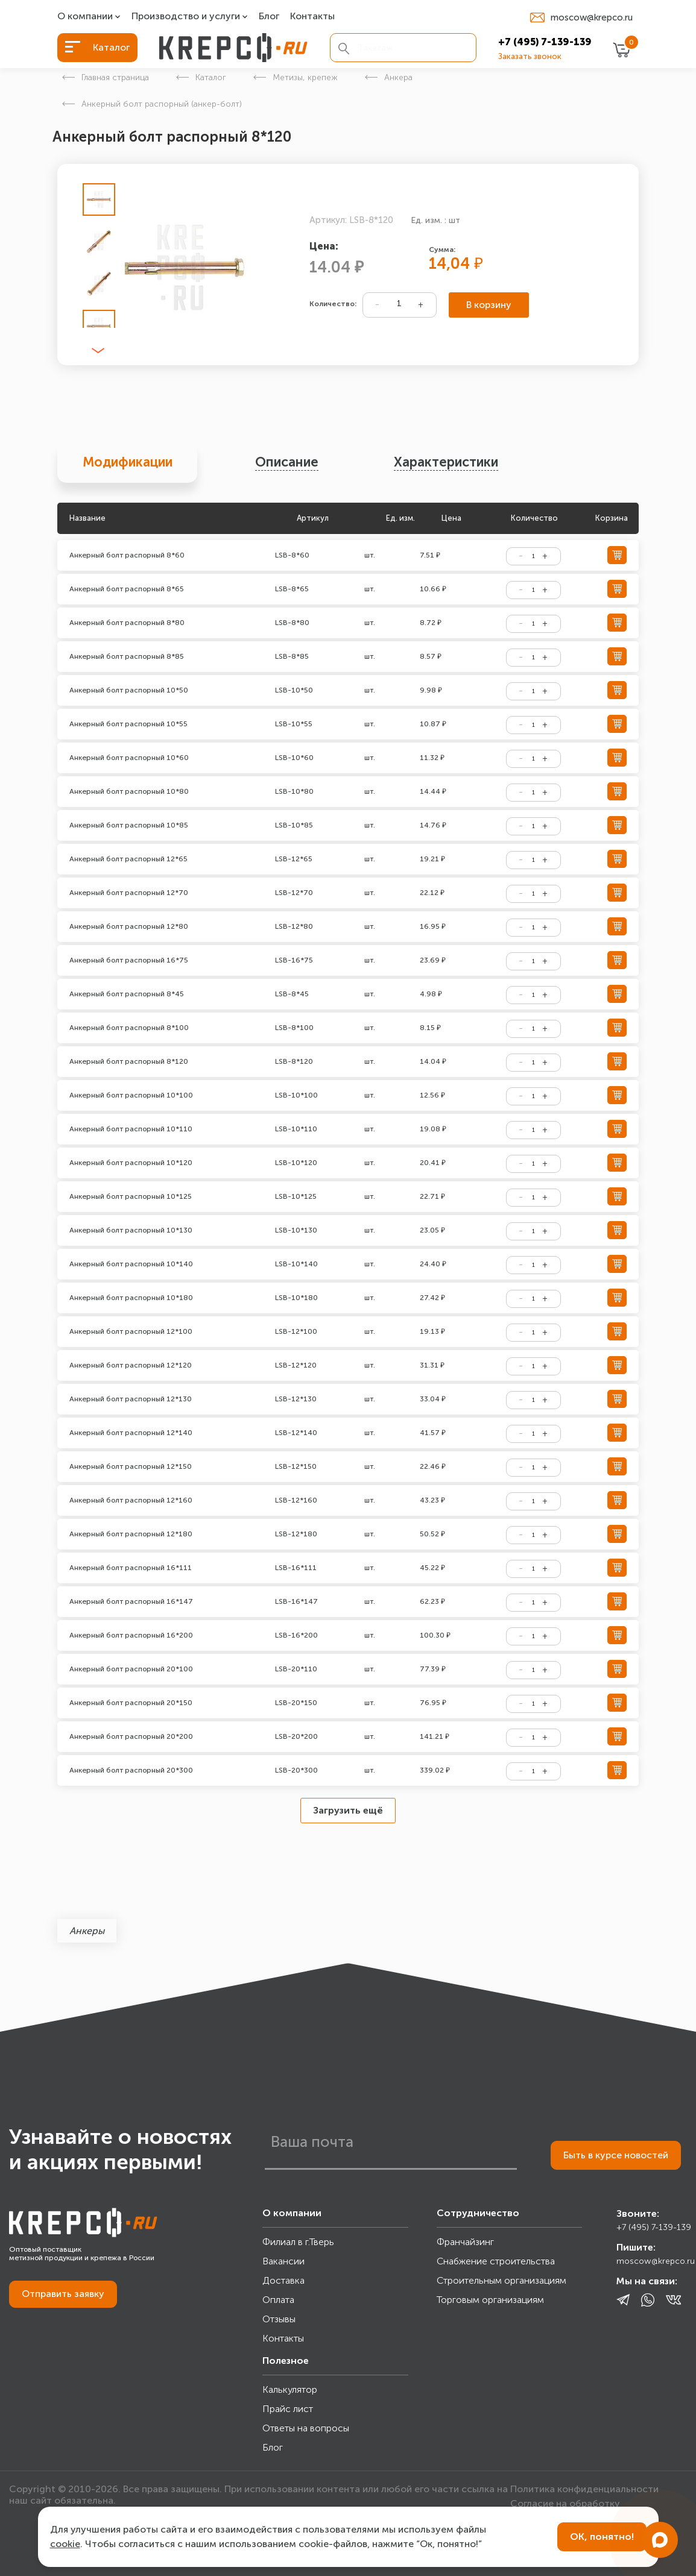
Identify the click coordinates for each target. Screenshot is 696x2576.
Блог (269, 16)
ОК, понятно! (602, 2536)
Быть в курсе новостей (615, 2155)
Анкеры (86, 1931)
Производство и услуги (185, 16)
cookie (65, 2543)
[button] (98, 350)
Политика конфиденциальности (584, 2489)
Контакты (312, 16)
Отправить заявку (63, 2293)
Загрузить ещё (348, 1810)
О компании (85, 16)
